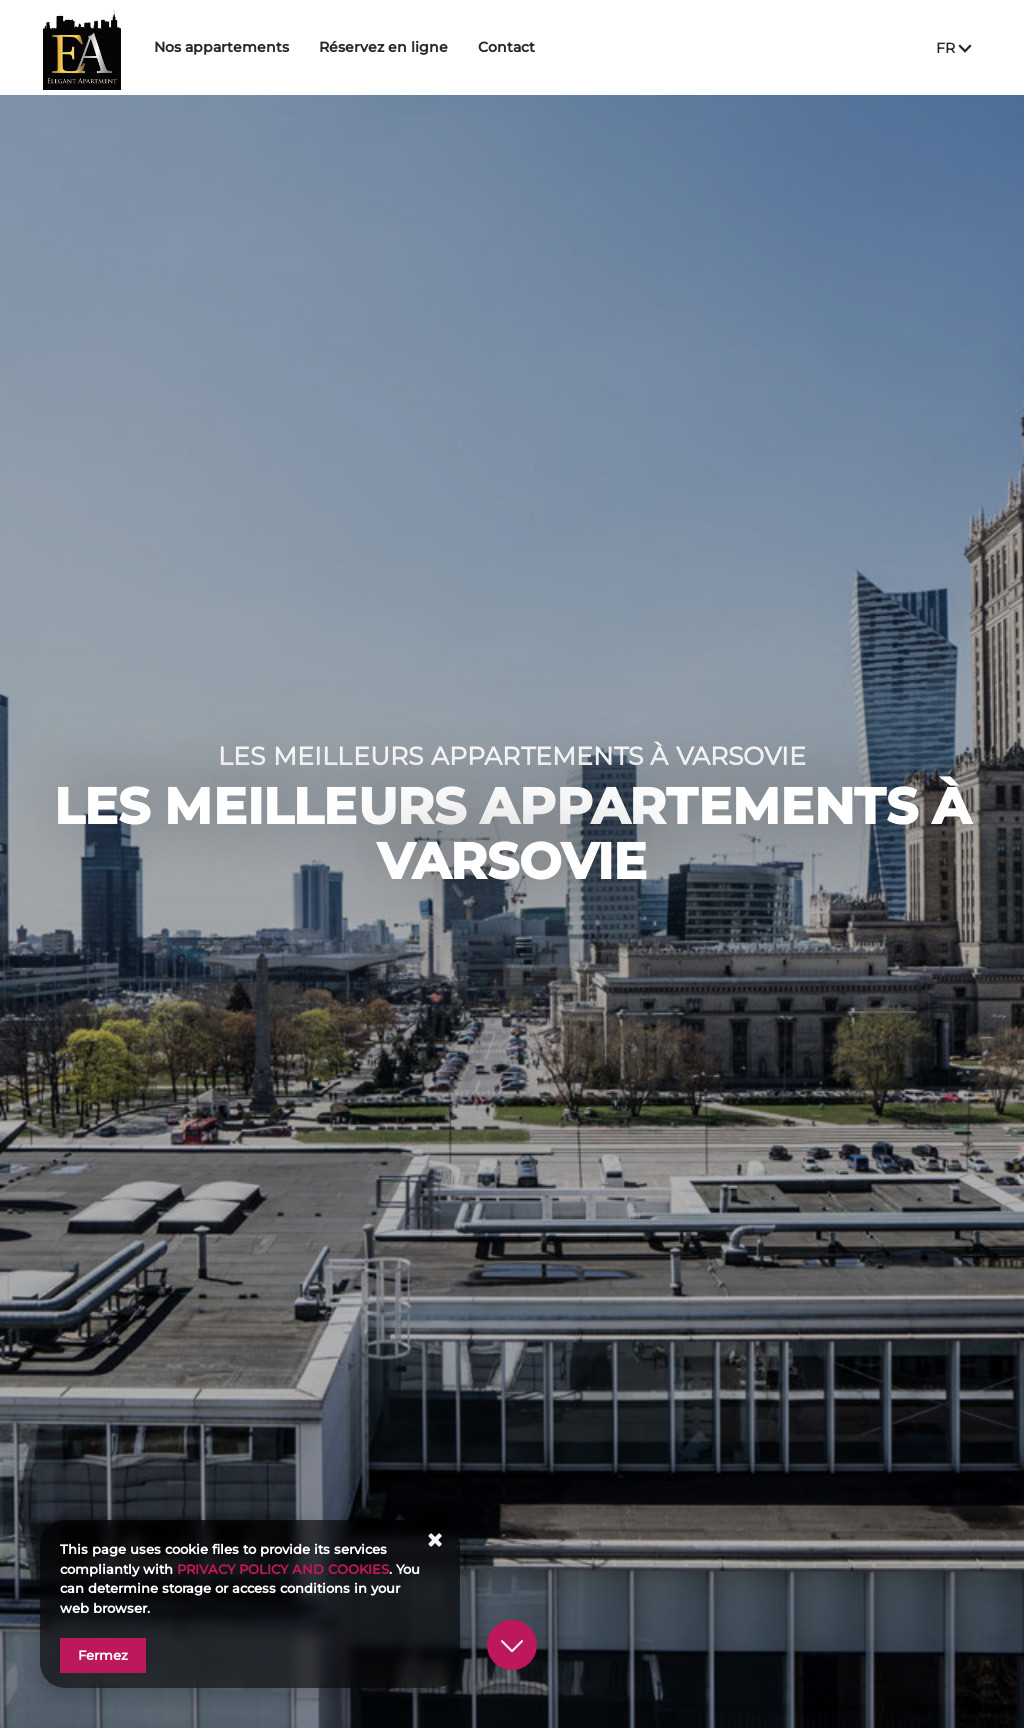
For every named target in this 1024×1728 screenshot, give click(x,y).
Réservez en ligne (433, 47)
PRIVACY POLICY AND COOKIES (283, 1569)
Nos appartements (271, 47)
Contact (556, 47)
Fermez (103, 1655)
